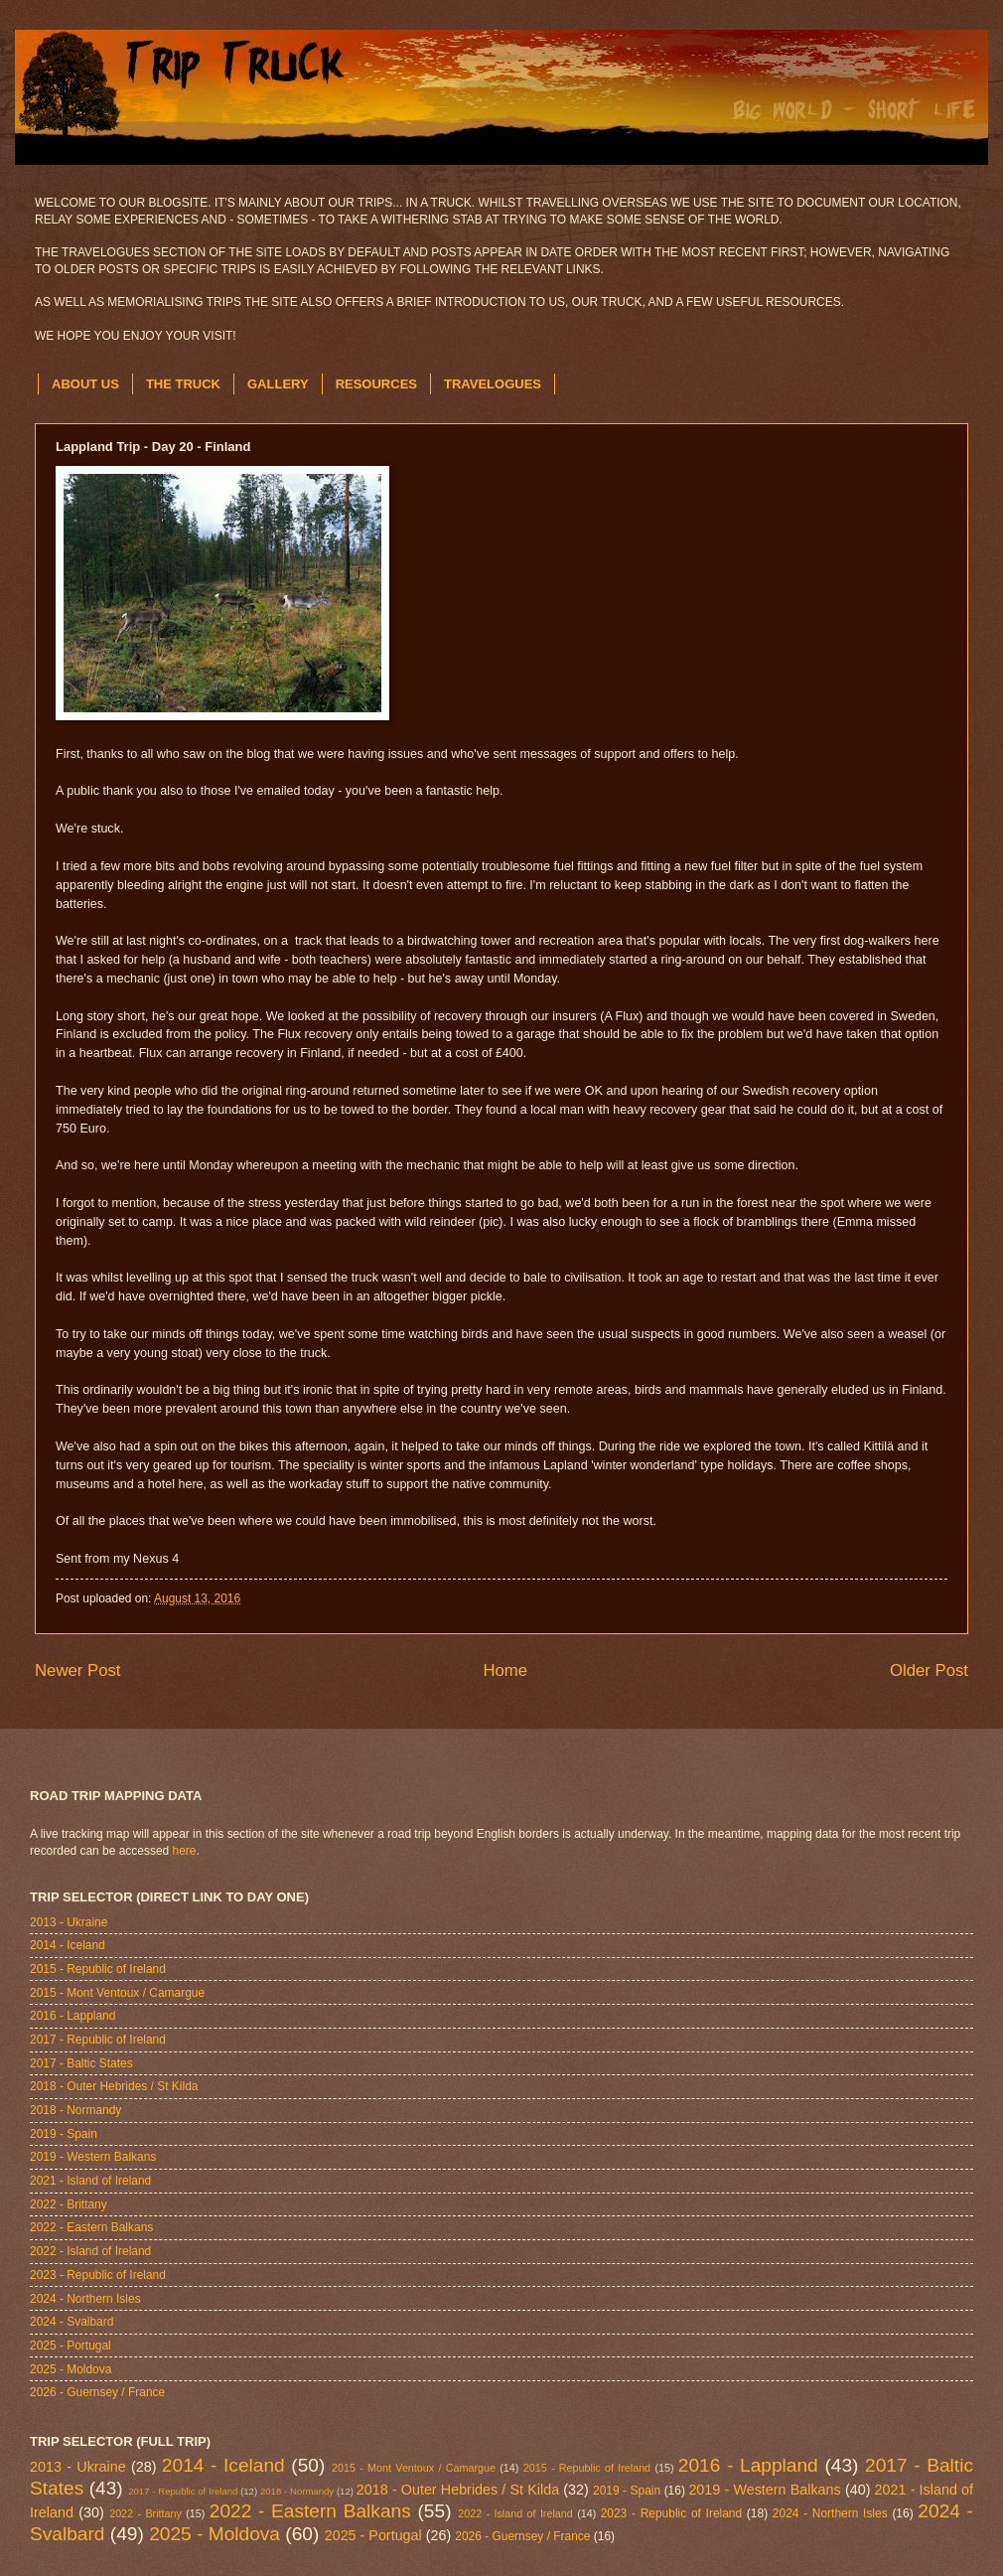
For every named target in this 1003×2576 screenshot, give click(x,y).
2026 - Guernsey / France (97, 2392)
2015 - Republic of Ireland (98, 1969)
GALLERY (278, 384)
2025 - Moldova (70, 2369)
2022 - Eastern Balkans (91, 2227)
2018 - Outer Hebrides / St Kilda (114, 2086)
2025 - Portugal (70, 2345)
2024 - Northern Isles (85, 2299)
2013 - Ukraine (68, 1922)
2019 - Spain (63, 2134)
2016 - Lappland (72, 2016)
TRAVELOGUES (492, 384)
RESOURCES (376, 384)
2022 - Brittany (68, 2204)
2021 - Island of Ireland (90, 2181)
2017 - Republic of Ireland (98, 2039)
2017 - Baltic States (81, 2063)
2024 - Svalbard (71, 2322)
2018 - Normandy (75, 2110)
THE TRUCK (183, 384)
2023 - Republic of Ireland (98, 2275)
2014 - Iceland (67, 1945)
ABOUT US (85, 384)
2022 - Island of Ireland (90, 2251)
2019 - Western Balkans (93, 2157)
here (185, 1851)
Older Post (929, 1670)
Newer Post (78, 1670)
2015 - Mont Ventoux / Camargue (117, 1993)
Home (505, 1670)
